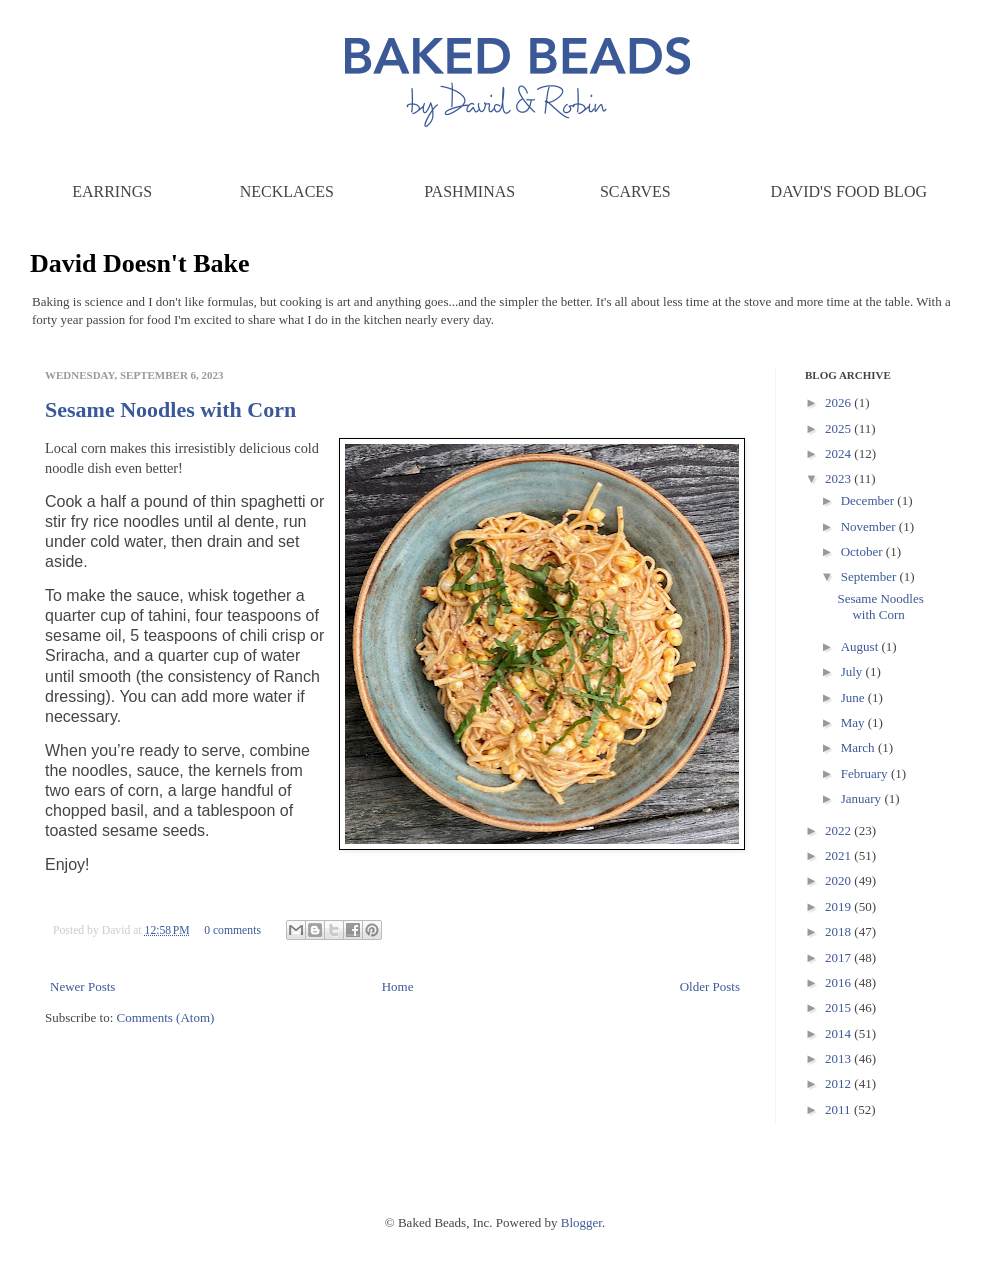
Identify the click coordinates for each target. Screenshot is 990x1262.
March (859, 747)
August (861, 646)
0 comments (232, 930)
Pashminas (469, 191)
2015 (839, 1007)
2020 (839, 880)
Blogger (581, 1222)
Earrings (112, 191)
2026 (839, 402)
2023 (839, 478)
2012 (839, 1083)
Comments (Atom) (166, 1017)
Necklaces (287, 191)
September (870, 576)
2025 (839, 428)
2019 (839, 906)
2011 (839, 1109)
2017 (839, 957)
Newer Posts (82, 986)
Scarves (635, 191)
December (869, 500)
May (854, 722)
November (870, 526)
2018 (839, 931)
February (866, 773)
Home (398, 986)
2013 (839, 1058)
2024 (839, 453)
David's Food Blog (849, 191)
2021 (839, 855)
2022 (839, 830)
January (863, 798)
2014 (839, 1033)
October (863, 551)
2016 (839, 982)
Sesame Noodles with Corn (170, 409)
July (853, 671)
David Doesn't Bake (140, 263)
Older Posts (710, 986)
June (854, 697)
